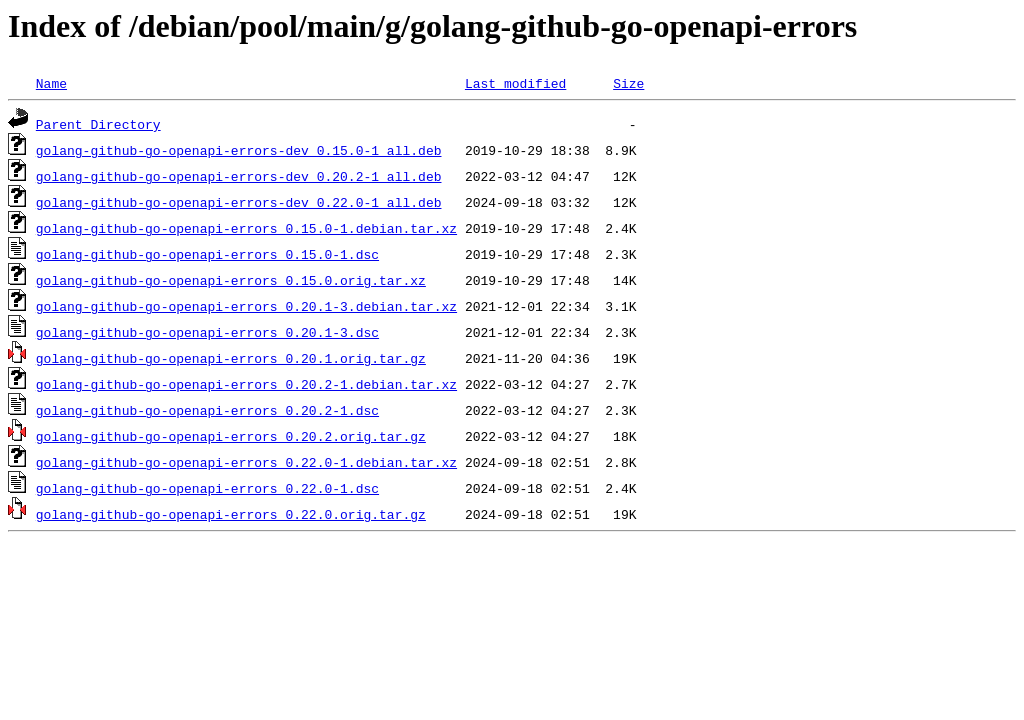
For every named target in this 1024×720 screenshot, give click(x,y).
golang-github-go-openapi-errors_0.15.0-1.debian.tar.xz (246, 228)
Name (51, 83)
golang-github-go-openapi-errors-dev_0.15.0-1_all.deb (239, 150)
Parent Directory (98, 124)
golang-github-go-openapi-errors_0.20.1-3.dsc (207, 332)
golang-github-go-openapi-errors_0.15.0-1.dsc (207, 254)
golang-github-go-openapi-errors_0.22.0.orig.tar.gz (231, 514)
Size (628, 83)
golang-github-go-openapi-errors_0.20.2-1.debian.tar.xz (246, 384)
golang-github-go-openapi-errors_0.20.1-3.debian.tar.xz (246, 306)
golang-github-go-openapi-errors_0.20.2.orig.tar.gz (231, 436)
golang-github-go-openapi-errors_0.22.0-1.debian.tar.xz (246, 462)
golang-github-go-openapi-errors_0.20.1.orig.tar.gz (231, 358)
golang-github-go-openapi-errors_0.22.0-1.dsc (207, 488)
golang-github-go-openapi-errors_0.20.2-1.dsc (207, 410)
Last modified (515, 83)
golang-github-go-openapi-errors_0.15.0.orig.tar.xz (231, 280)
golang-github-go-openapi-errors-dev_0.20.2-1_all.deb (239, 176)
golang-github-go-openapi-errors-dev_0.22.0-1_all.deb (239, 202)
